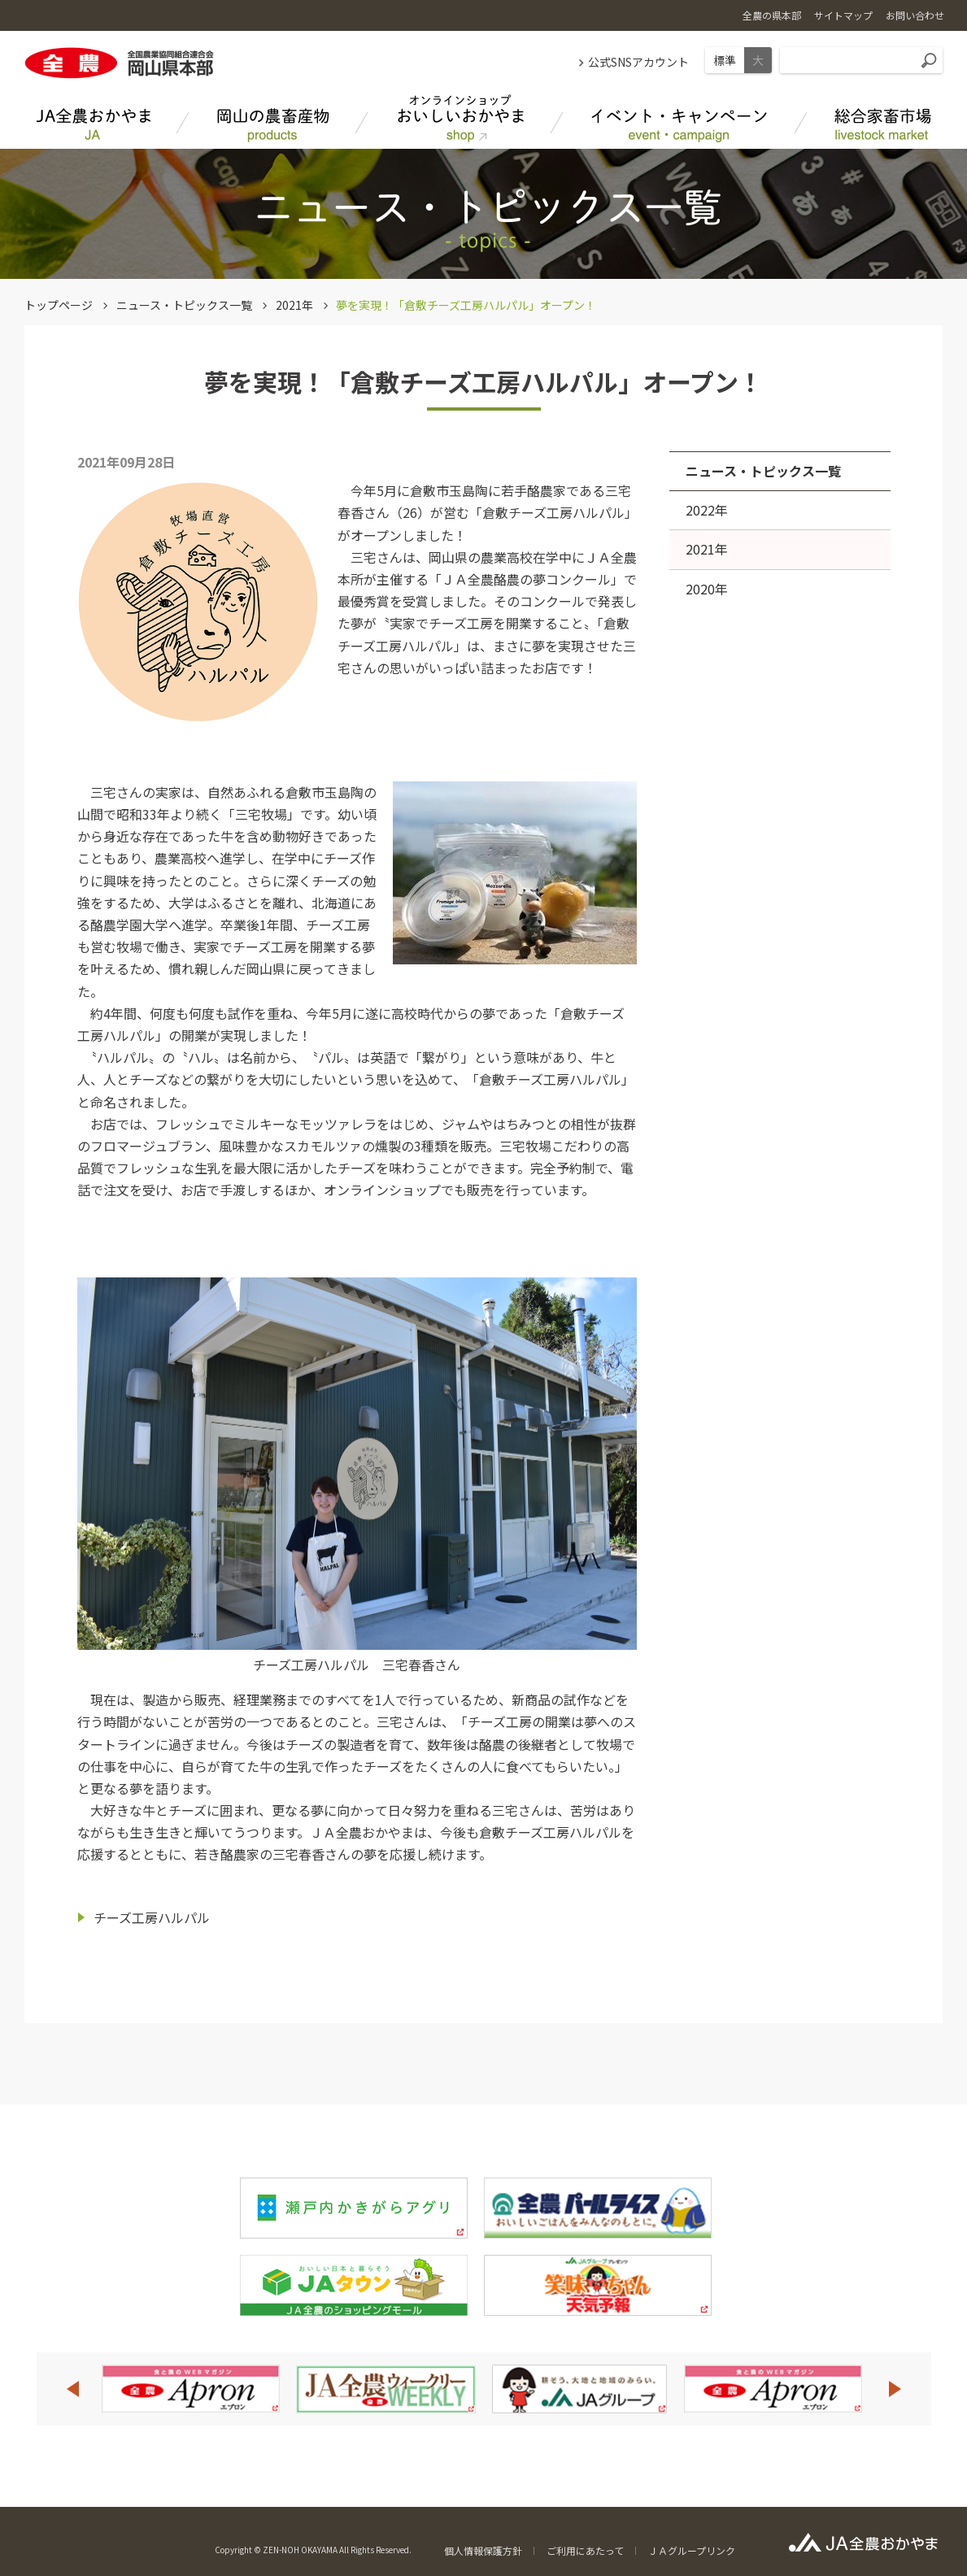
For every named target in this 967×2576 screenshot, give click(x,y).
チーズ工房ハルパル (152, 1917)
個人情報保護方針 (483, 2550)
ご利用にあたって (585, 2550)
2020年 (707, 588)
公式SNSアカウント (638, 62)
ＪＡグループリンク (691, 2550)
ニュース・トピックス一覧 (184, 305)
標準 (724, 60)
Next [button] (895, 2389)
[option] (190, 2389)
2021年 (294, 305)
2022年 (707, 510)
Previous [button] (72, 2389)
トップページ (58, 305)
